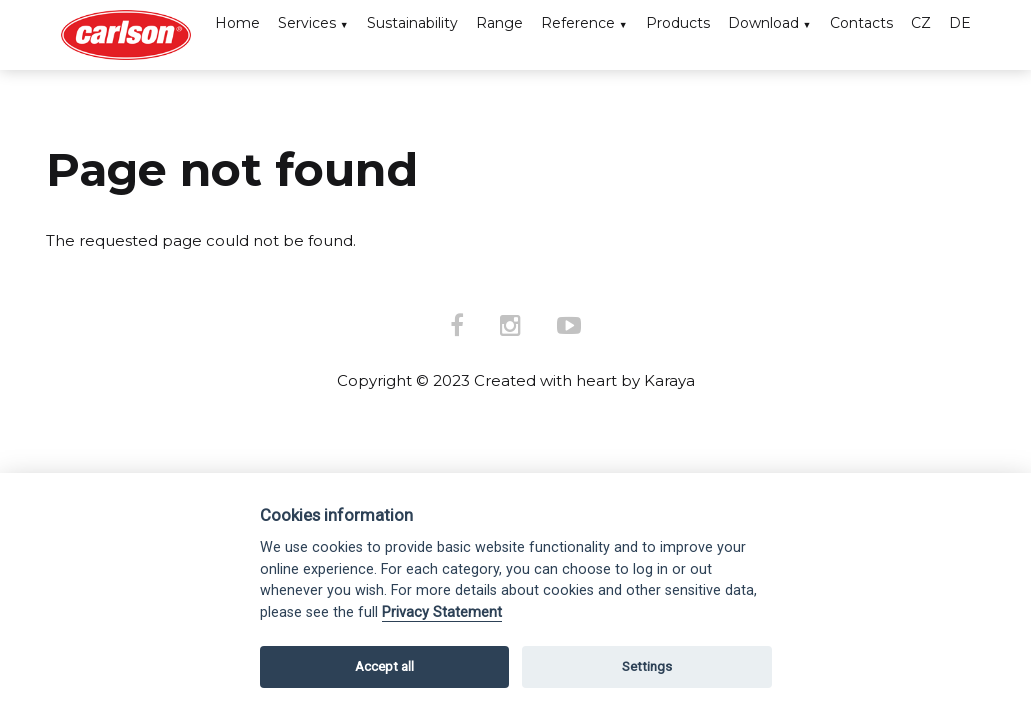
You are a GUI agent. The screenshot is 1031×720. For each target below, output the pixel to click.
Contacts (861, 23)
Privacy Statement (442, 612)
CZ (921, 23)
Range (499, 23)
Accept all (384, 666)
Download (763, 23)
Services (307, 23)
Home (237, 23)
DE (960, 23)
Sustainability (412, 23)
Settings (647, 666)
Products (678, 23)
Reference (578, 23)
